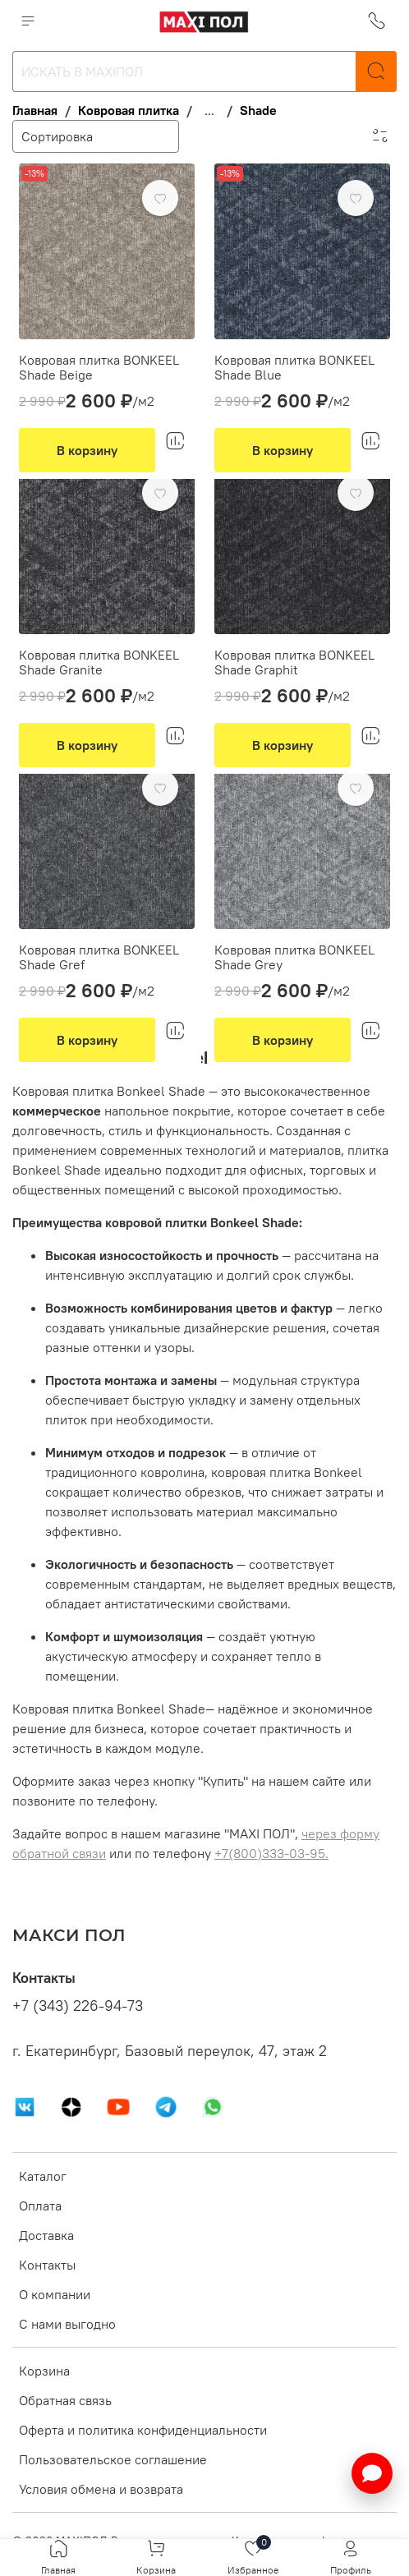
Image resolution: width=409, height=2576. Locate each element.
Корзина (44, 2370)
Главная (34, 110)
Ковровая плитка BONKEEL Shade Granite (99, 662)
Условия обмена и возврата (101, 2489)
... (209, 110)
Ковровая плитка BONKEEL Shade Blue (294, 367)
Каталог (43, 2176)
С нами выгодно (67, 2324)
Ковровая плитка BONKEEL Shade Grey (294, 957)
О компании (54, 2294)
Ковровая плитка (128, 110)
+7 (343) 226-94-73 (77, 2006)
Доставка (46, 2235)
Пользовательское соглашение (113, 2459)
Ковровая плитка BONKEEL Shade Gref (99, 957)
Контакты (47, 2264)
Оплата (40, 2205)
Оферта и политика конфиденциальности (143, 2430)
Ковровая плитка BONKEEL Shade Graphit (294, 662)
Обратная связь (65, 2400)
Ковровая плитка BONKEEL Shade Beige (99, 367)
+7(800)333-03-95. (271, 1853)
